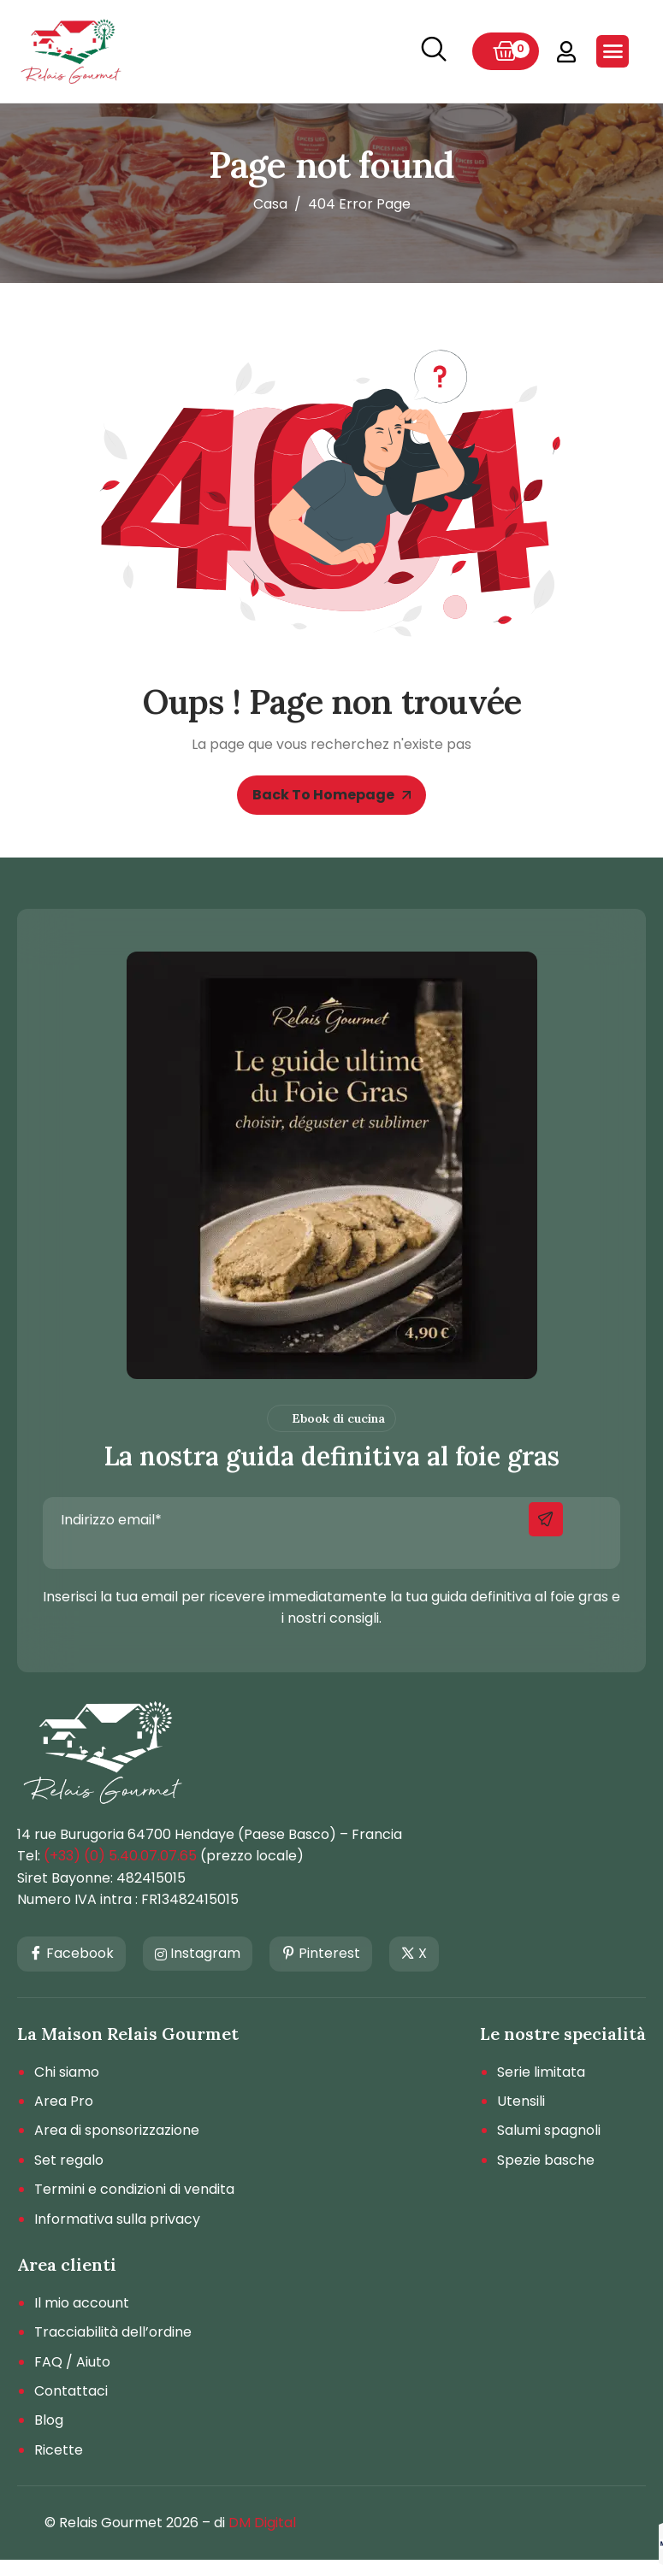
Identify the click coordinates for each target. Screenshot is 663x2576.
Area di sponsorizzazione (116, 2130)
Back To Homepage (331, 795)
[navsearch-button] (434, 51)
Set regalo (69, 2160)
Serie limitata (541, 2072)
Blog (48, 2420)
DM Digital (262, 2522)
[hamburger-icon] (612, 51)
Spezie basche (546, 2160)
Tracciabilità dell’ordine (113, 2332)
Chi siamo (66, 2072)
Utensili (521, 2101)
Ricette (58, 2450)
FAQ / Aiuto (72, 2362)
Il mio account (81, 2303)
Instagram (197, 1953)
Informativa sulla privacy (117, 2219)
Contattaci (71, 2391)
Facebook (71, 1954)
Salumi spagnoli (549, 2130)
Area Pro (63, 2101)
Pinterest (320, 1954)
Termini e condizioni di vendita (134, 2189)
